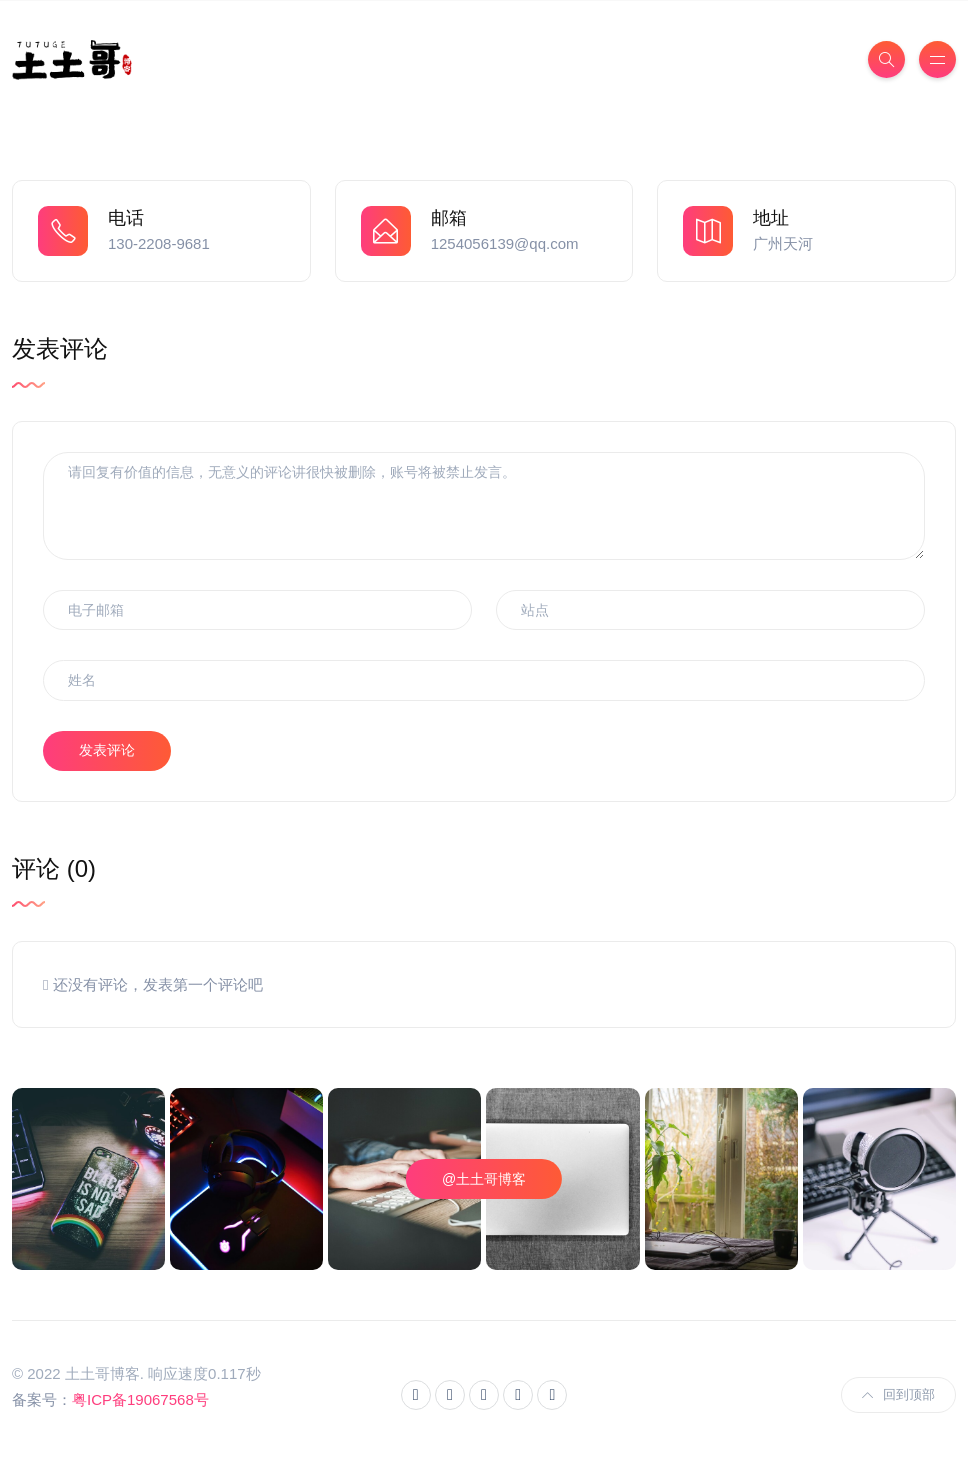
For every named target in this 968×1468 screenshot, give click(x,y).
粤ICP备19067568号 (140, 1399)
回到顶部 (898, 1394)
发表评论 (107, 750)
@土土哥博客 (484, 1179)
